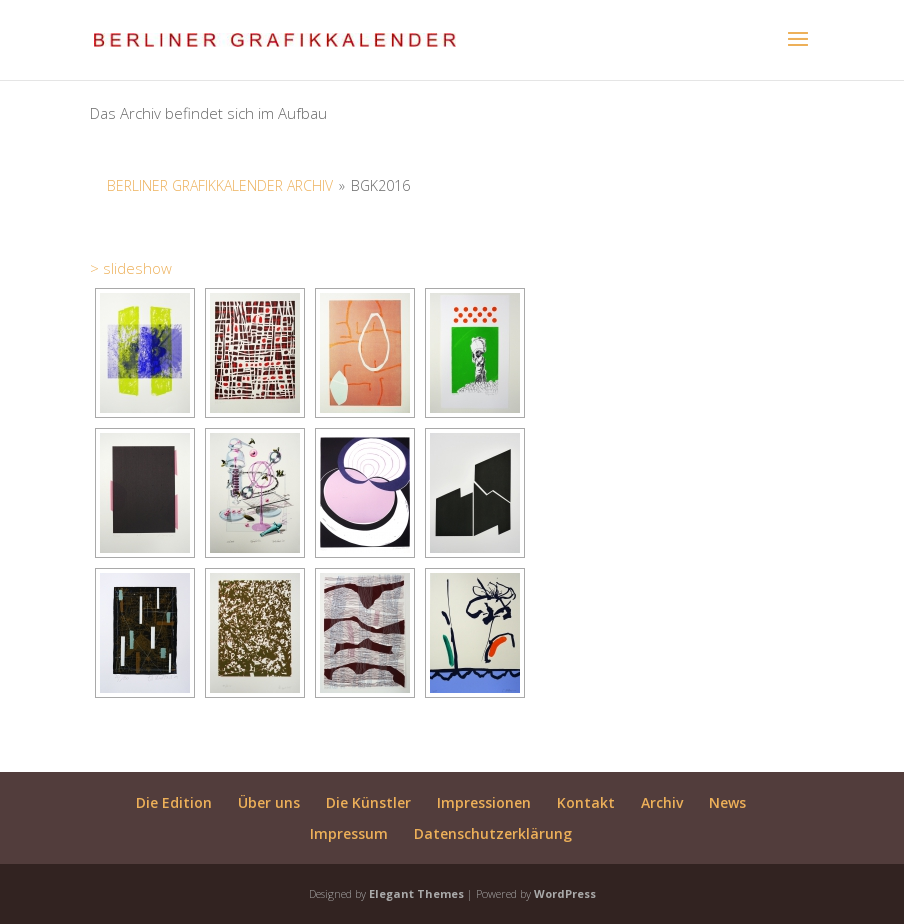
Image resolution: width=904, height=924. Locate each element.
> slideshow (131, 268)
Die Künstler (368, 802)
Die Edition (174, 802)
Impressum (349, 833)
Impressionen (484, 802)
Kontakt (586, 802)
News (727, 802)
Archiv (662, 802)
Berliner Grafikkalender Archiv (220, 185)
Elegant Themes (416, 893)
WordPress (565, 893)
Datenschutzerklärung (493, 833)
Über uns (269, 802)
